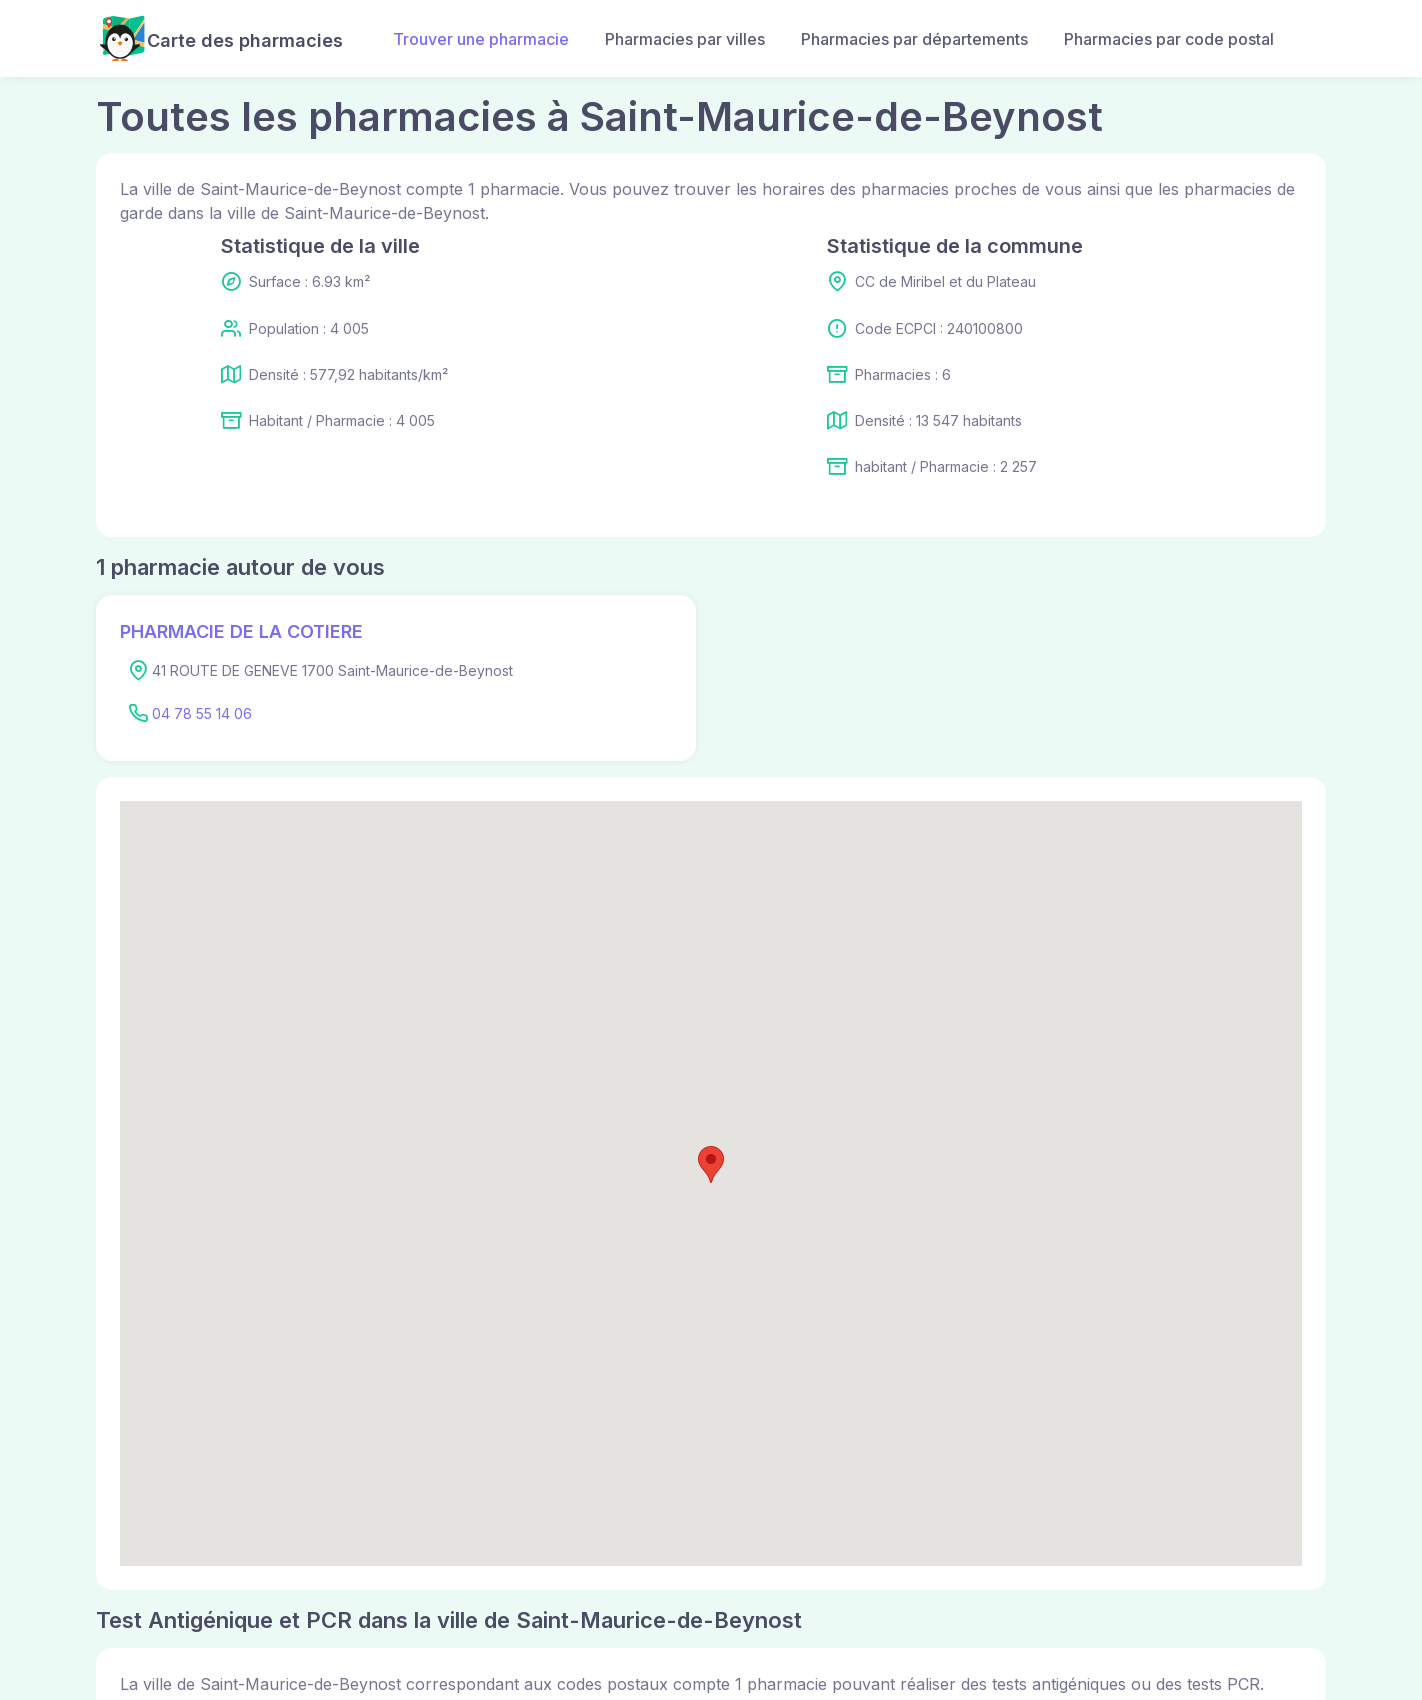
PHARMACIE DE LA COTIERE (241, 631)
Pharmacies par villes (685, 39)
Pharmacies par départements (914, 39)
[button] (711, 1164)
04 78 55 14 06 (202, 713)
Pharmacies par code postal (1169, 39)
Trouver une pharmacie (481, 39)
